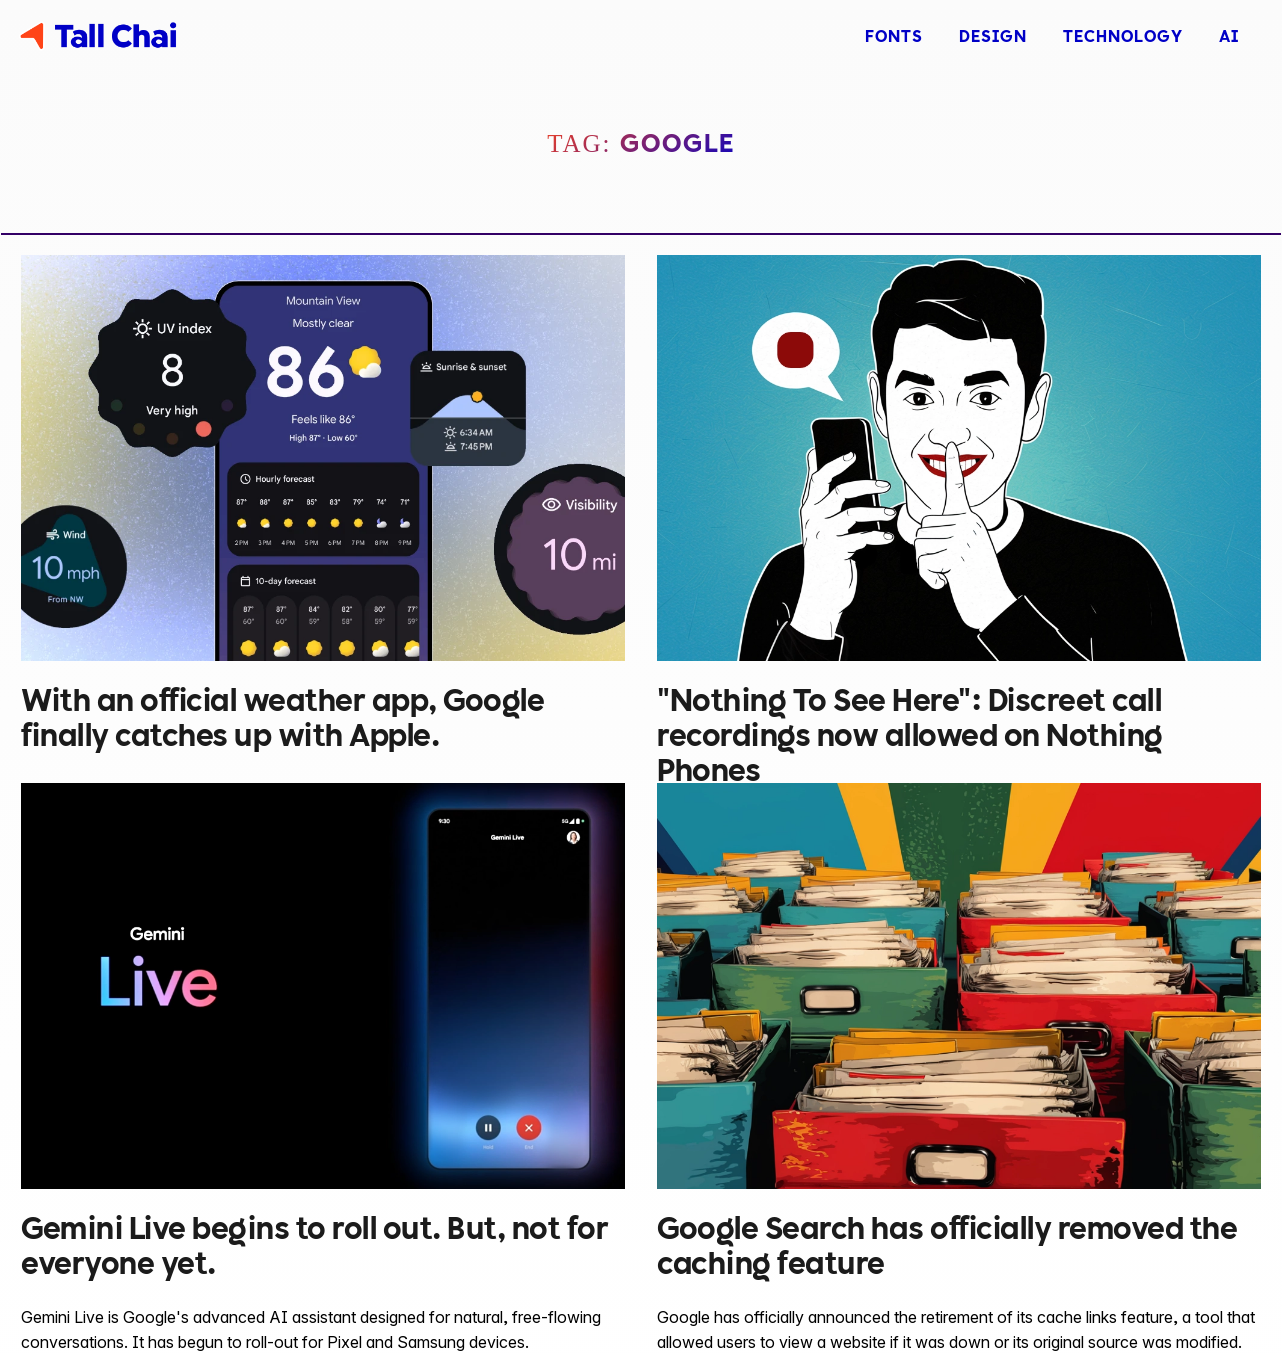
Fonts (894, 35)
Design (993, 35)
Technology (1123, 35)
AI (1229, 35)
